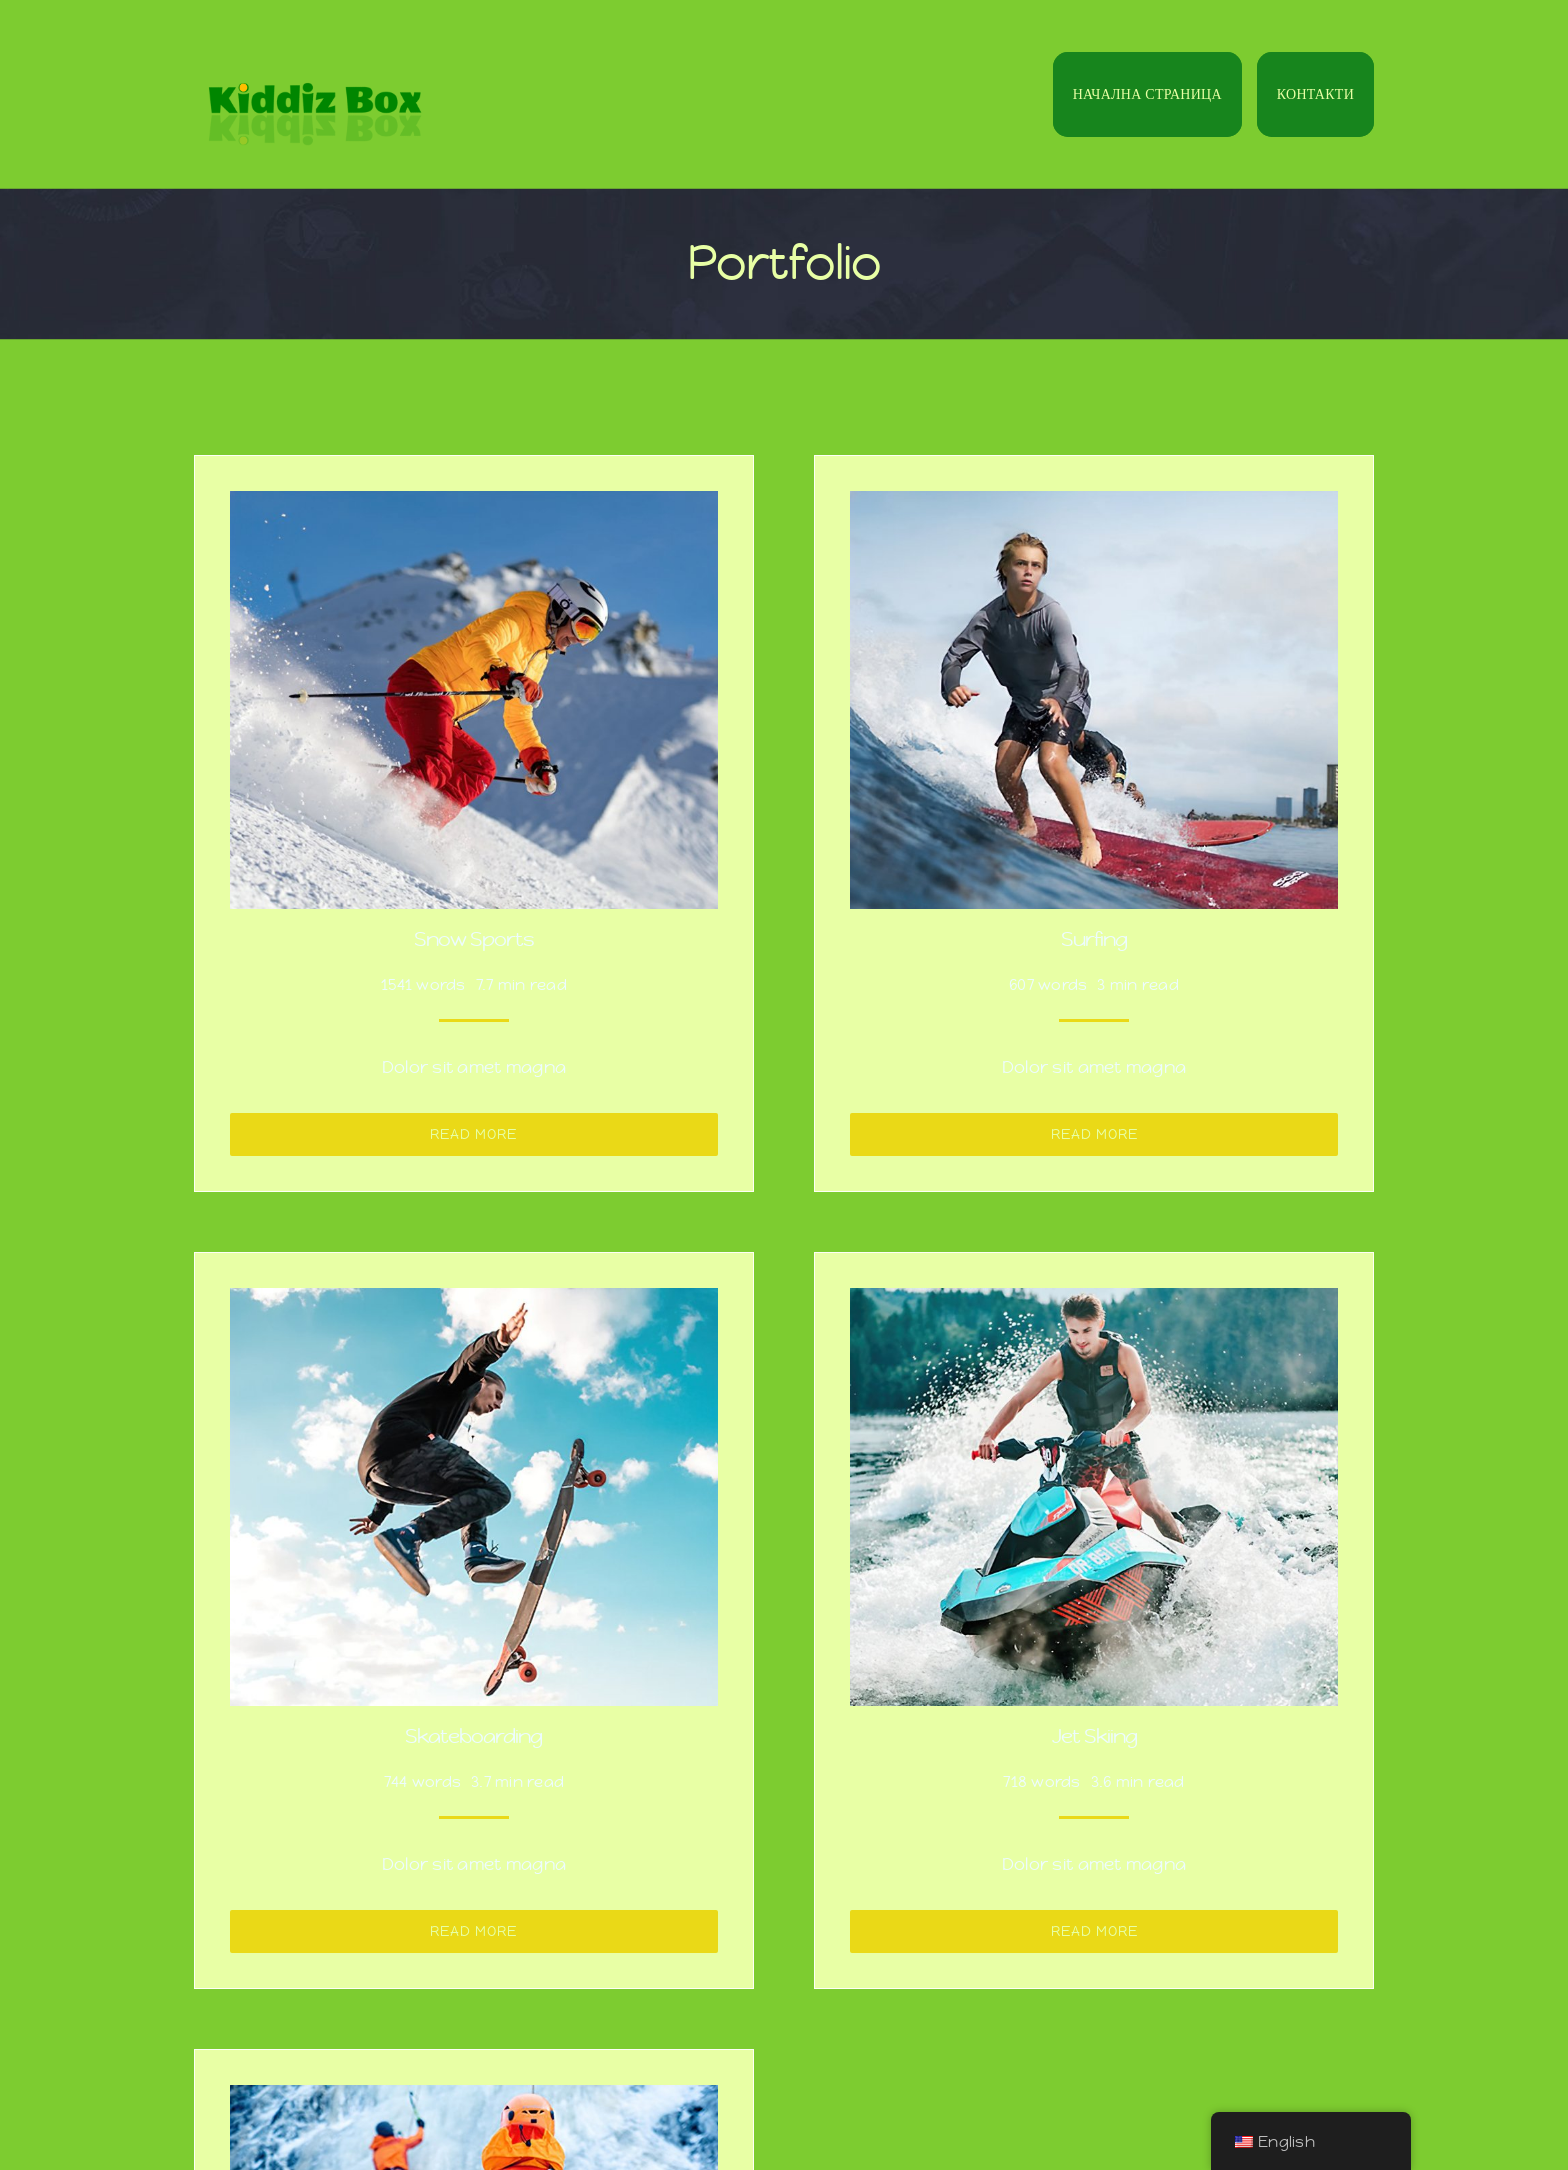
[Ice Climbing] (474, 2100)
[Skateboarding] (474, 1303)
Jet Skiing (1094, 1736)
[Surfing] (1094, 506)
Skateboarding (473, 1736)
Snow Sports (474, 939)
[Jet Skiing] (1094, 1303)
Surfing (1094, 939)
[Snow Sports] (474, 506)
